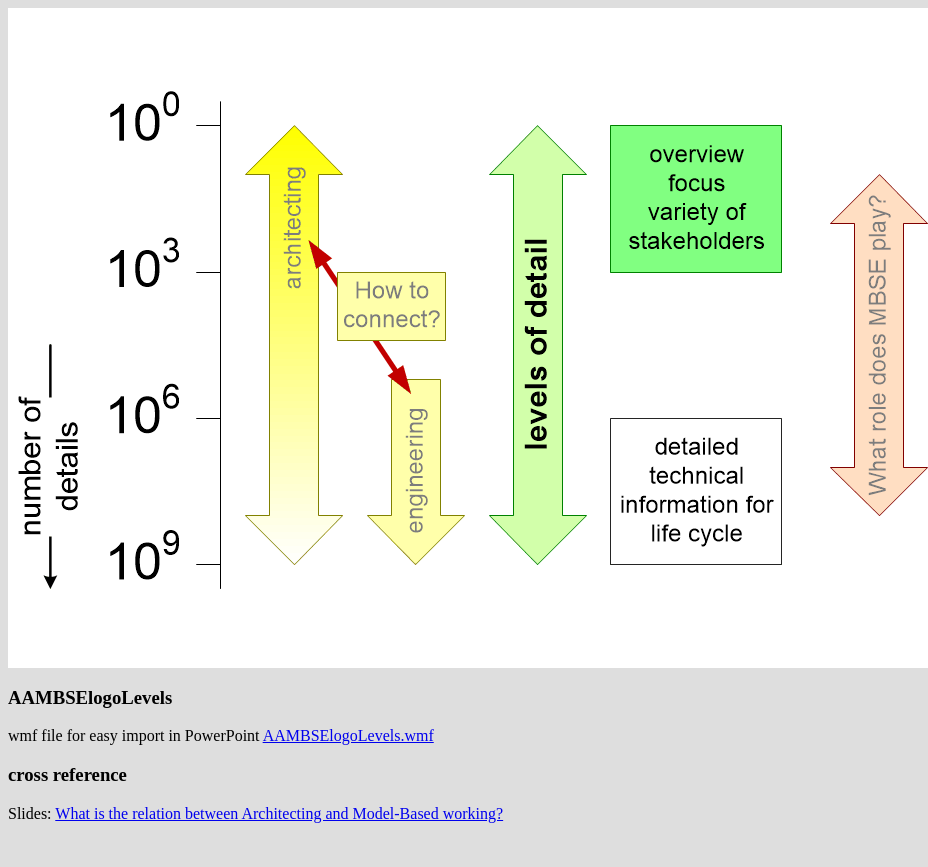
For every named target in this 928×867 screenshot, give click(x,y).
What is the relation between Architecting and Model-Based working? (279, 813)
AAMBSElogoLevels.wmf (348, 735)
